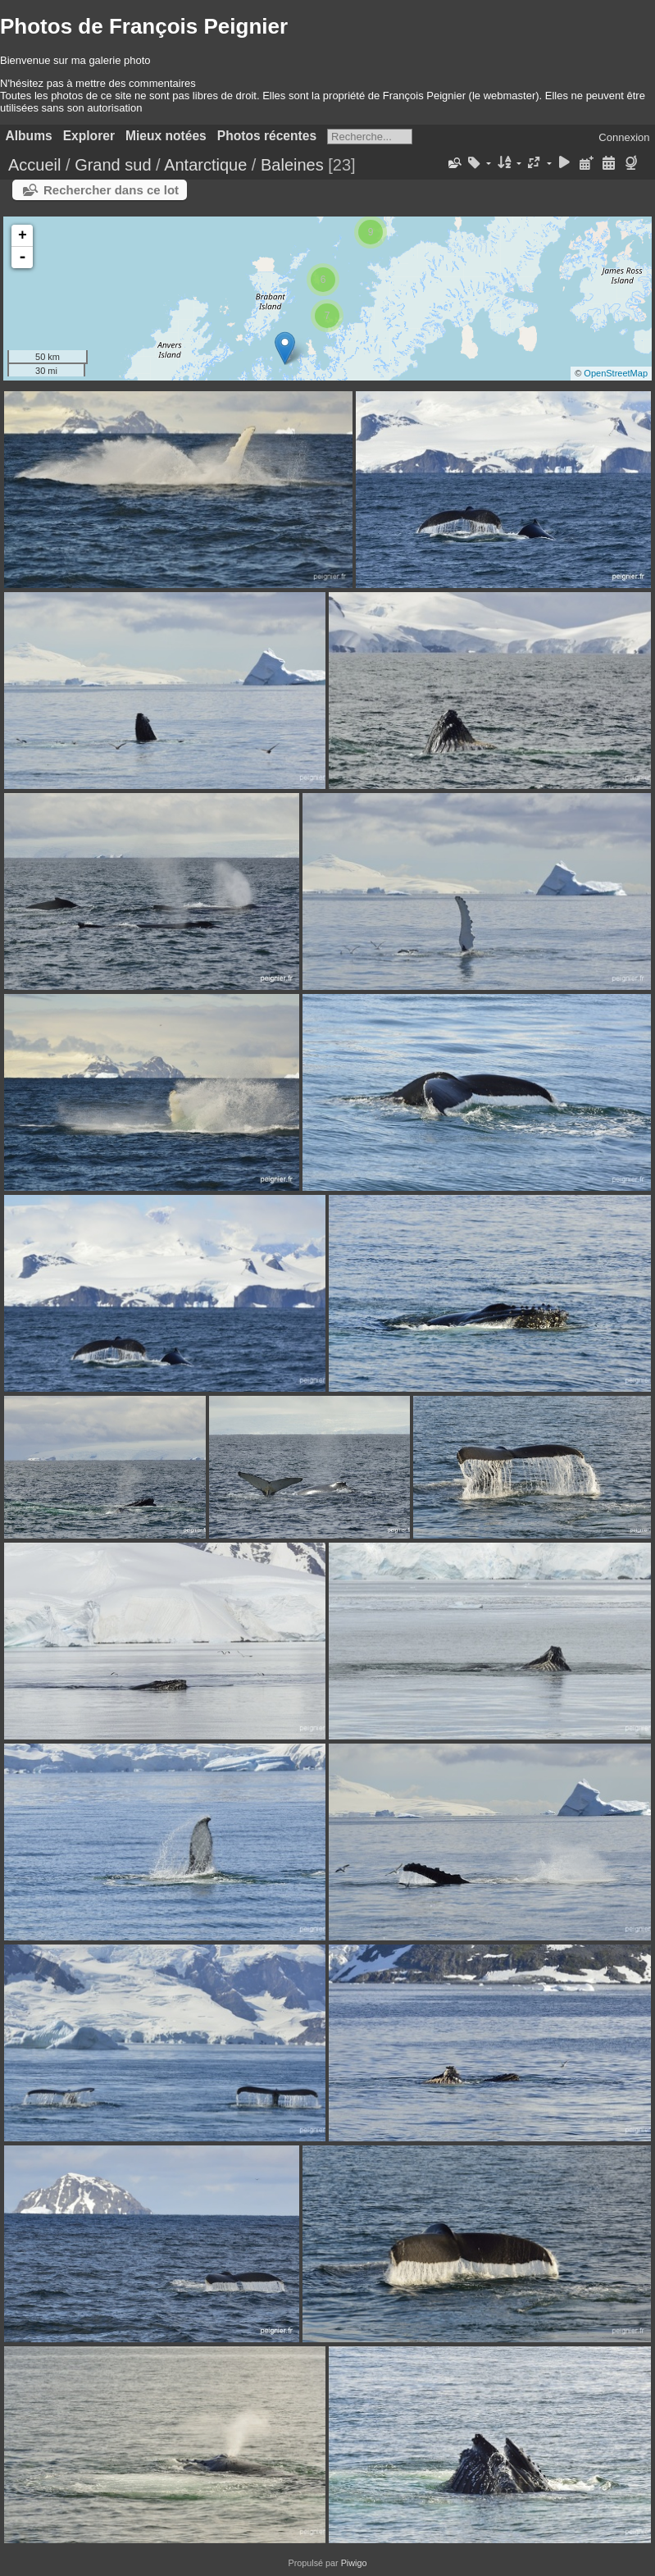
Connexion (623, 137)
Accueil (34, 165)
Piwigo (354, 2563)
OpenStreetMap (616, 373)
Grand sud (113, 165)
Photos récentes (266, 136)
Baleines (292, 165)
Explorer (89, 136)
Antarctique (205, 165)
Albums (29, 136)
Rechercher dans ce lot (111, 190)
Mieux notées (166, 136)
